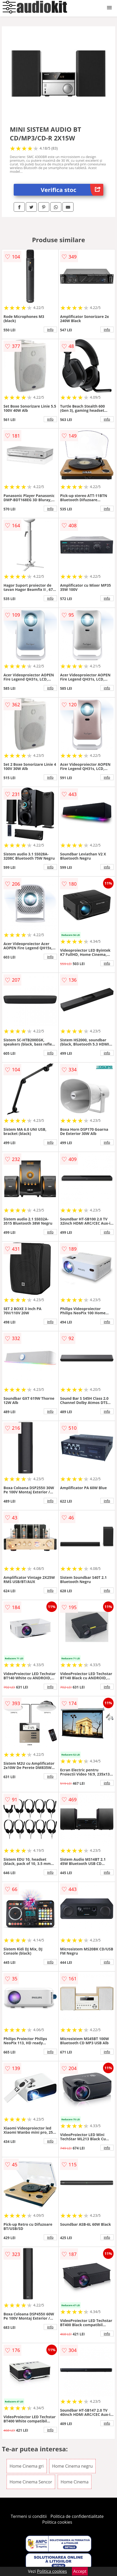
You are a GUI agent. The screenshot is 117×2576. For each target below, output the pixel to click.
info (50, 329)
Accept (79, 2571)
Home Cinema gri (26, 2466)
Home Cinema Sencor (30, 2482)
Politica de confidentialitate (77, 2516)
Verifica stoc (72, 190)
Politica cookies (57, 2522)
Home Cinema (75, 2482)
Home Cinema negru (72, 2466)
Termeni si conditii (29, 2516)
